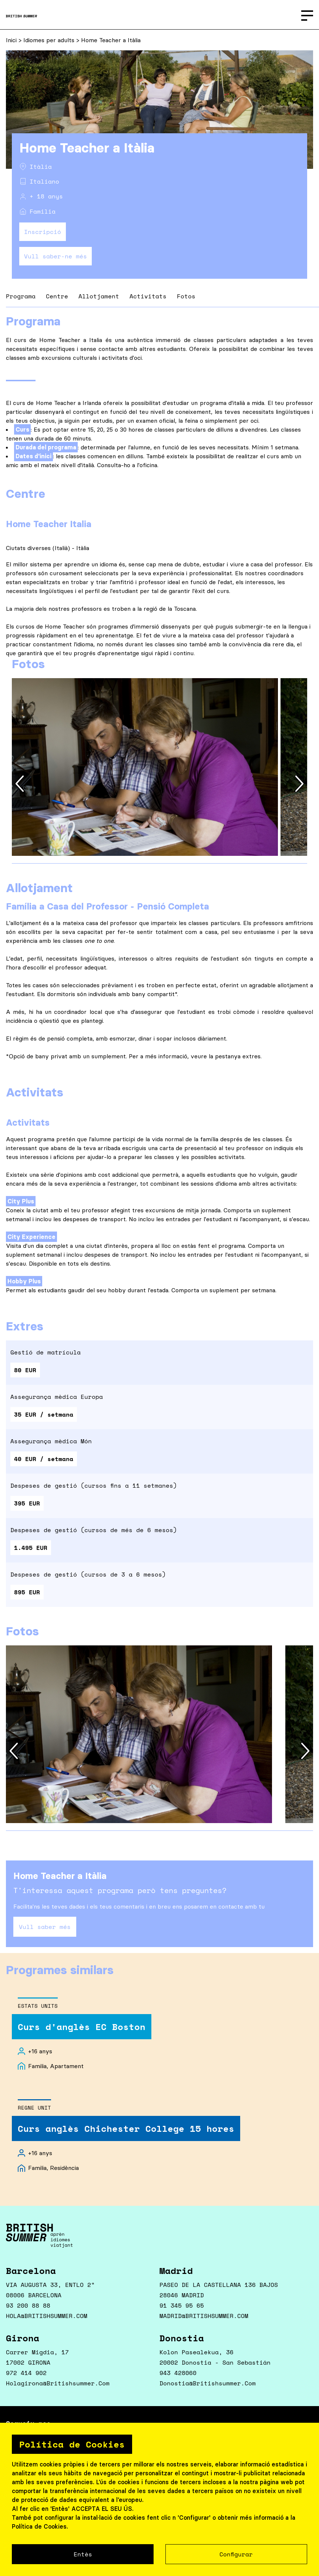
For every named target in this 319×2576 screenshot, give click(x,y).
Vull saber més (45, 1926)
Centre (57, 296)
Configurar (236, 2554)
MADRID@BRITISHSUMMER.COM (204, 2315)
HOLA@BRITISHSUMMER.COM (46, 2315)
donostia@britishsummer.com (208, 2383)
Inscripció (42, 231)
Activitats (148, 296)
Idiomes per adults (49, 40)
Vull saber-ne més (55, 256)
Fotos (186, 296)
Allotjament (98, 296)
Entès (83, 2554)
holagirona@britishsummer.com (58, 2383)
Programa (21, 296)
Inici (12, 40)
